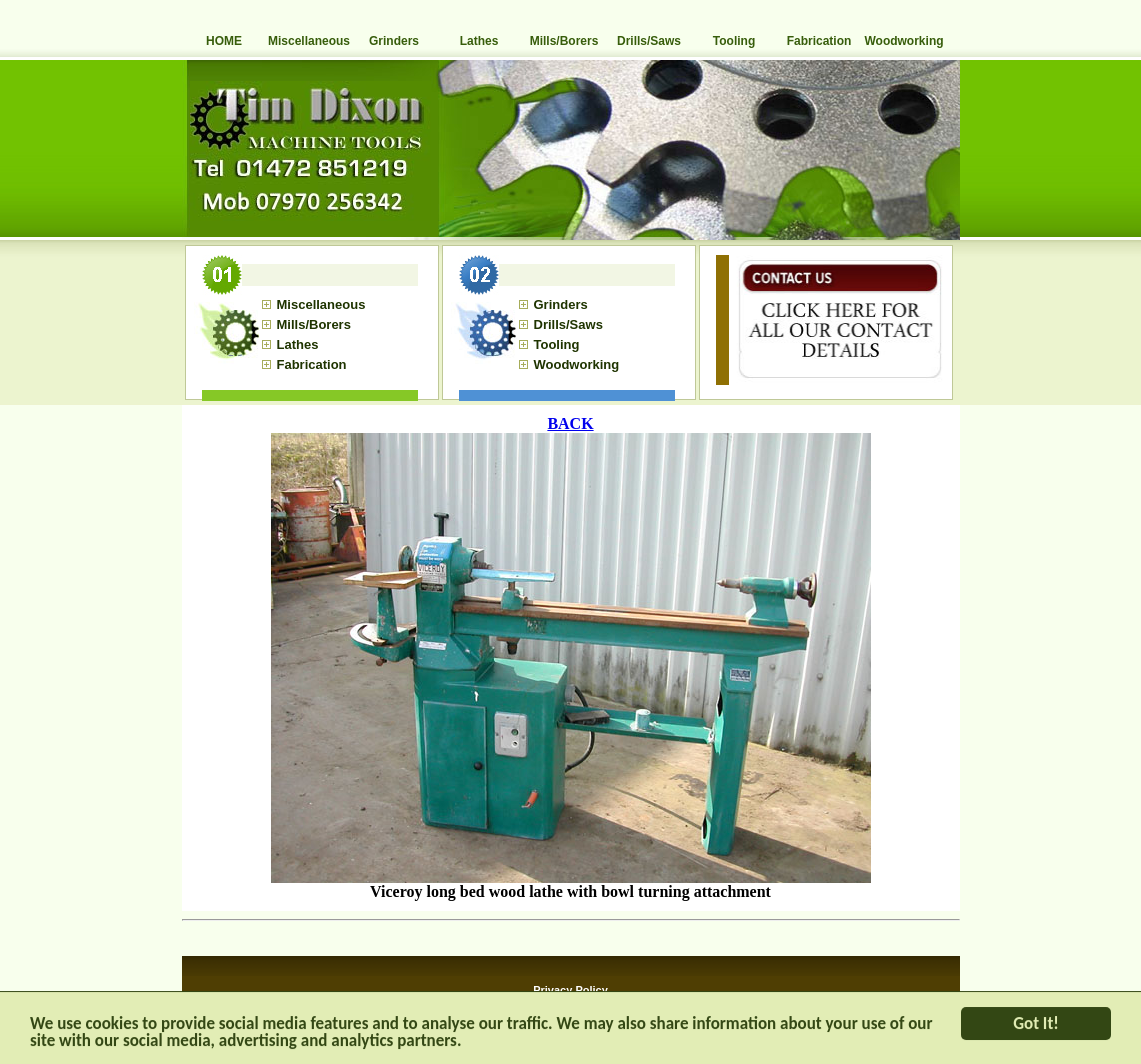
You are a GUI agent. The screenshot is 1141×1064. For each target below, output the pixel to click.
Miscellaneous (309, 41)
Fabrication (819, 41)
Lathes (479, 41)
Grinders (394, 41)
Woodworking (903, 41)
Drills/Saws (649, 41)
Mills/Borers (564, 41)
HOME (224, 41)
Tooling (734, 41)
